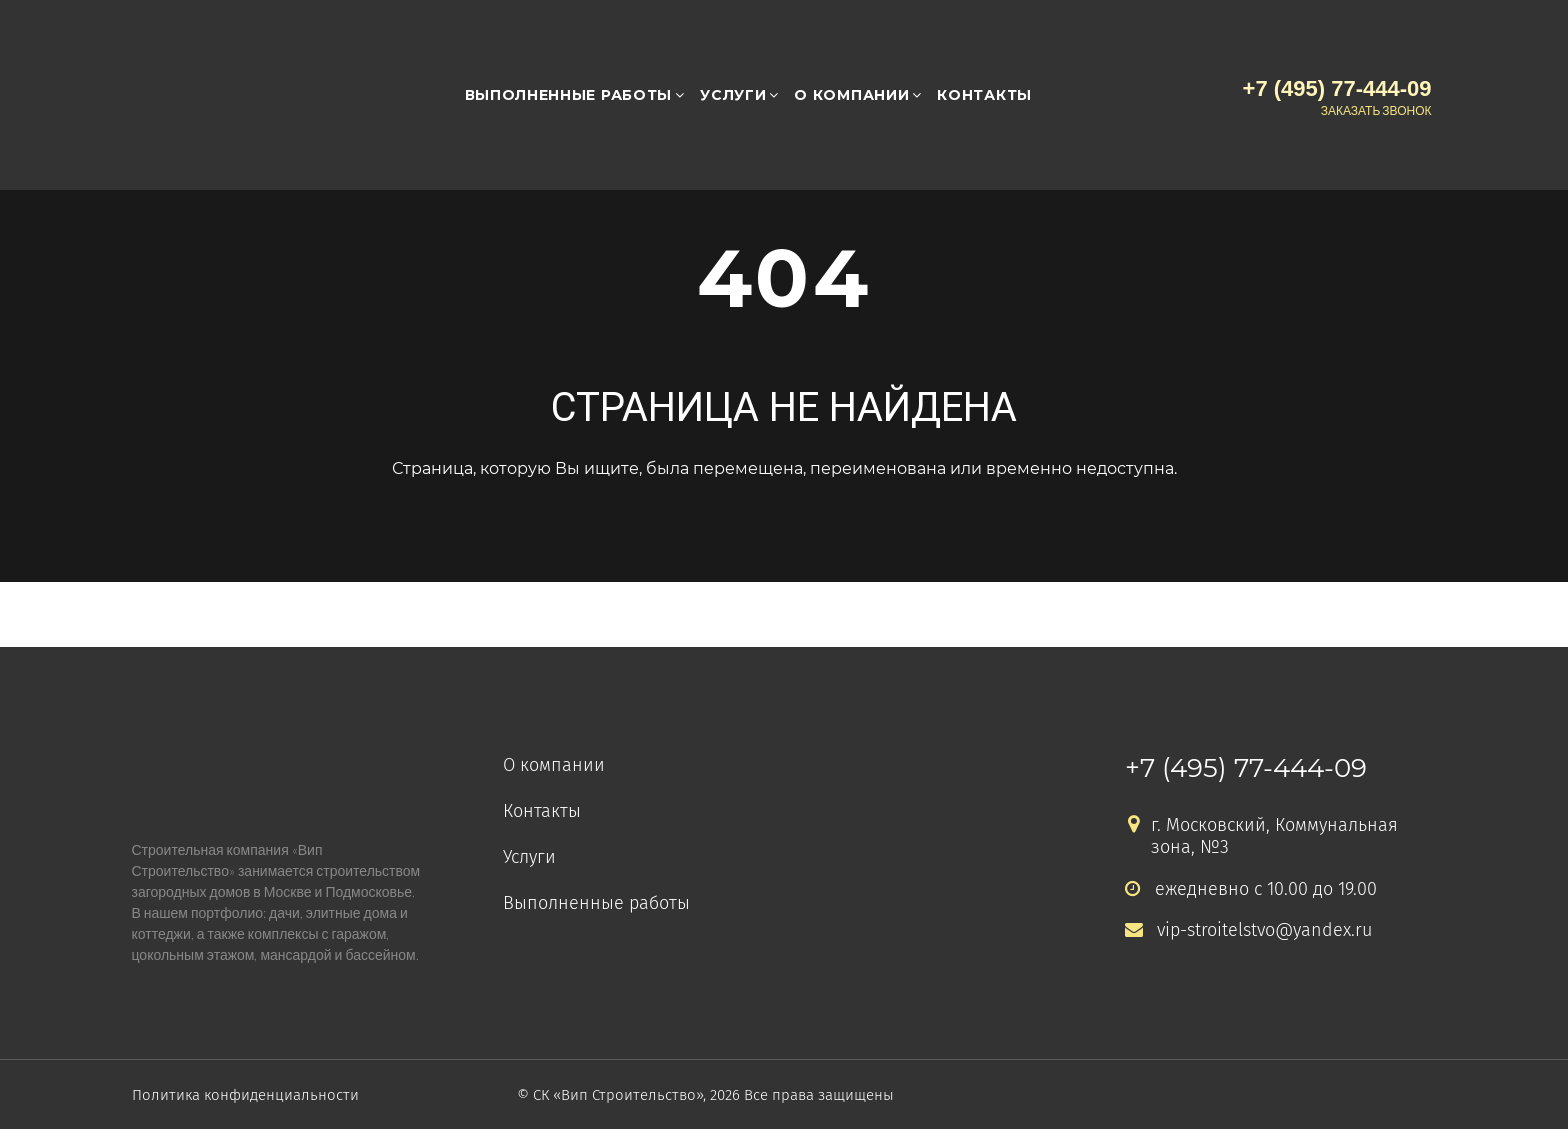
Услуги (733, 95)
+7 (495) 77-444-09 (1246, 768)
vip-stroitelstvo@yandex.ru (1248, 930)
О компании (851, 95)
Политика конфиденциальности (245, 1095)
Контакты (984, 95)
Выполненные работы (569, 95)
